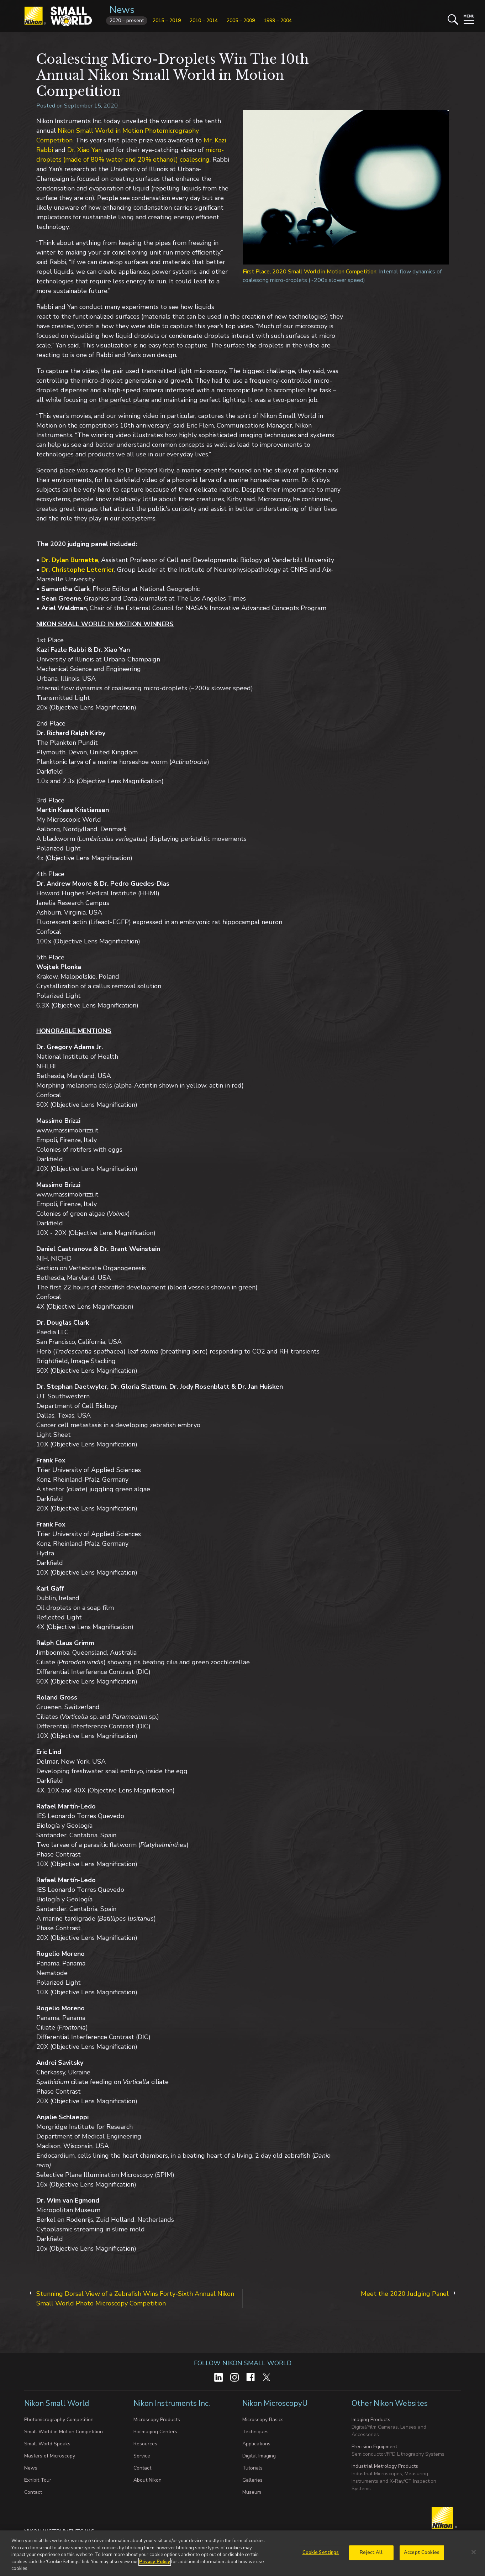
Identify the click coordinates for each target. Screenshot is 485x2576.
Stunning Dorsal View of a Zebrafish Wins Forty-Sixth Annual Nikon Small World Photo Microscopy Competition (135, 2298)
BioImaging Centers (155, 2431)
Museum (251, 2492)
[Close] (473, 2561)
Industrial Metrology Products (385, 2466)
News (122, 9)
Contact (33, 2492)
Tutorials (252, 2468)
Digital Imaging (259, 2455)
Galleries (252, 2480)
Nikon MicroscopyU (274, 2403)
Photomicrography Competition (59, 2419)
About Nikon (147, 2480)
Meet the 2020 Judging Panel (405, 2293)
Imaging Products (371, 2419)
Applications (256, 2443)
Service (141, 2455)
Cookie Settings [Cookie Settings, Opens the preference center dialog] (320, 2562)
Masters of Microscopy (49, 2455)
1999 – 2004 (278, 20)
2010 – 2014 (204, 20)
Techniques (255, 2431)
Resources (145, 2443)
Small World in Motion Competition (63, 2431)
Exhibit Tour (37, 2480)
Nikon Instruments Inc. (172, 2403)
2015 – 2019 (167, 20)
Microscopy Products (156, 2419)
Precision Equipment (374, 2446)
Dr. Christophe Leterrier (77, 569)
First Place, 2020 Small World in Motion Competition (309, 272)
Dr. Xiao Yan (84, 150)
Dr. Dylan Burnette (69, 560)
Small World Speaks (47, 2443)
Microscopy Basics (263, 2419)
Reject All (371, 2562)
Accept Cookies (421, 2562)
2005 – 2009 (241, 20)
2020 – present (127, 20)
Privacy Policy (154, 2571)
